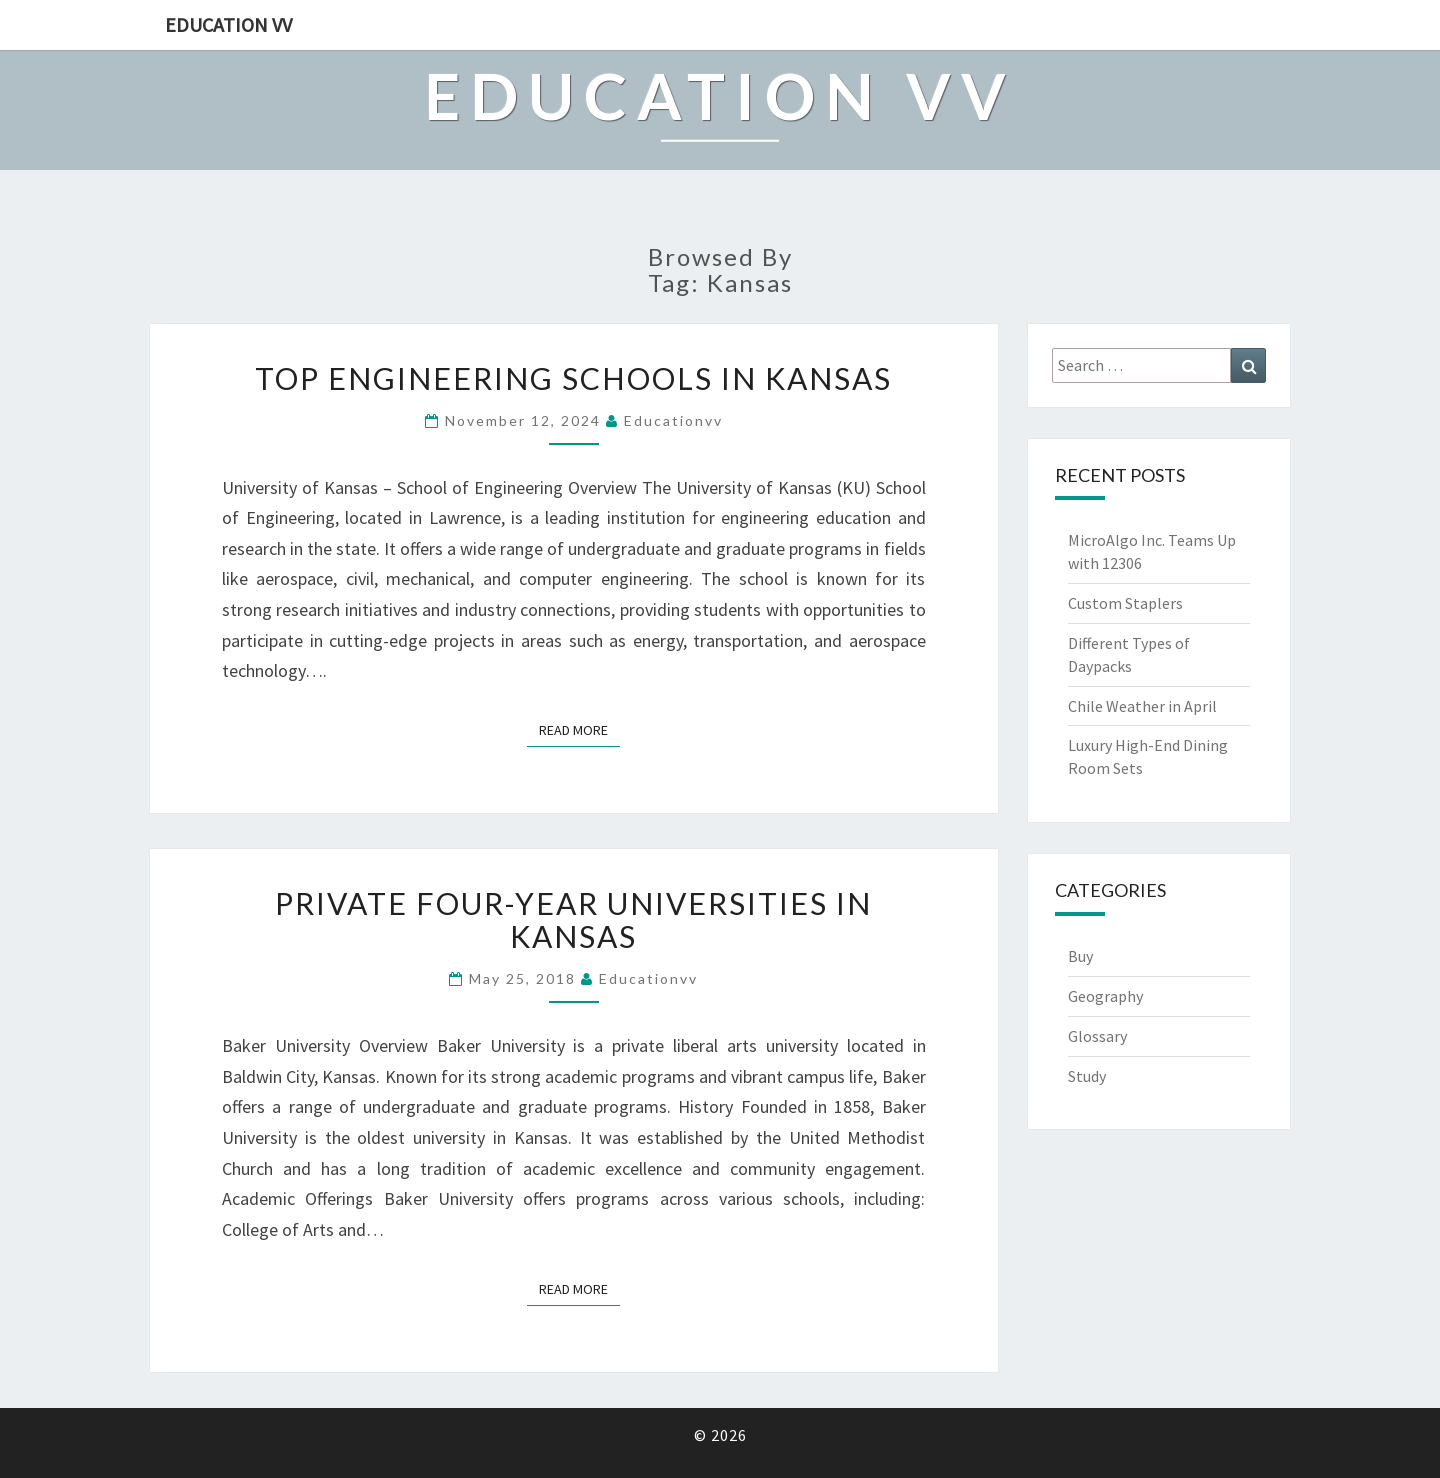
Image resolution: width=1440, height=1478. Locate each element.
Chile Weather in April (1142, 706)
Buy (1080, 956)
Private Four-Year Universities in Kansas (573, 919)
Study (1087, 1076)
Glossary (1097, 1036)
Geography (1105, 996)
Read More (579, 729)
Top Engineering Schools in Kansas (573, 378)
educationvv (673, 420)
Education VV (228, 24)
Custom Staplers (1125, 603)
